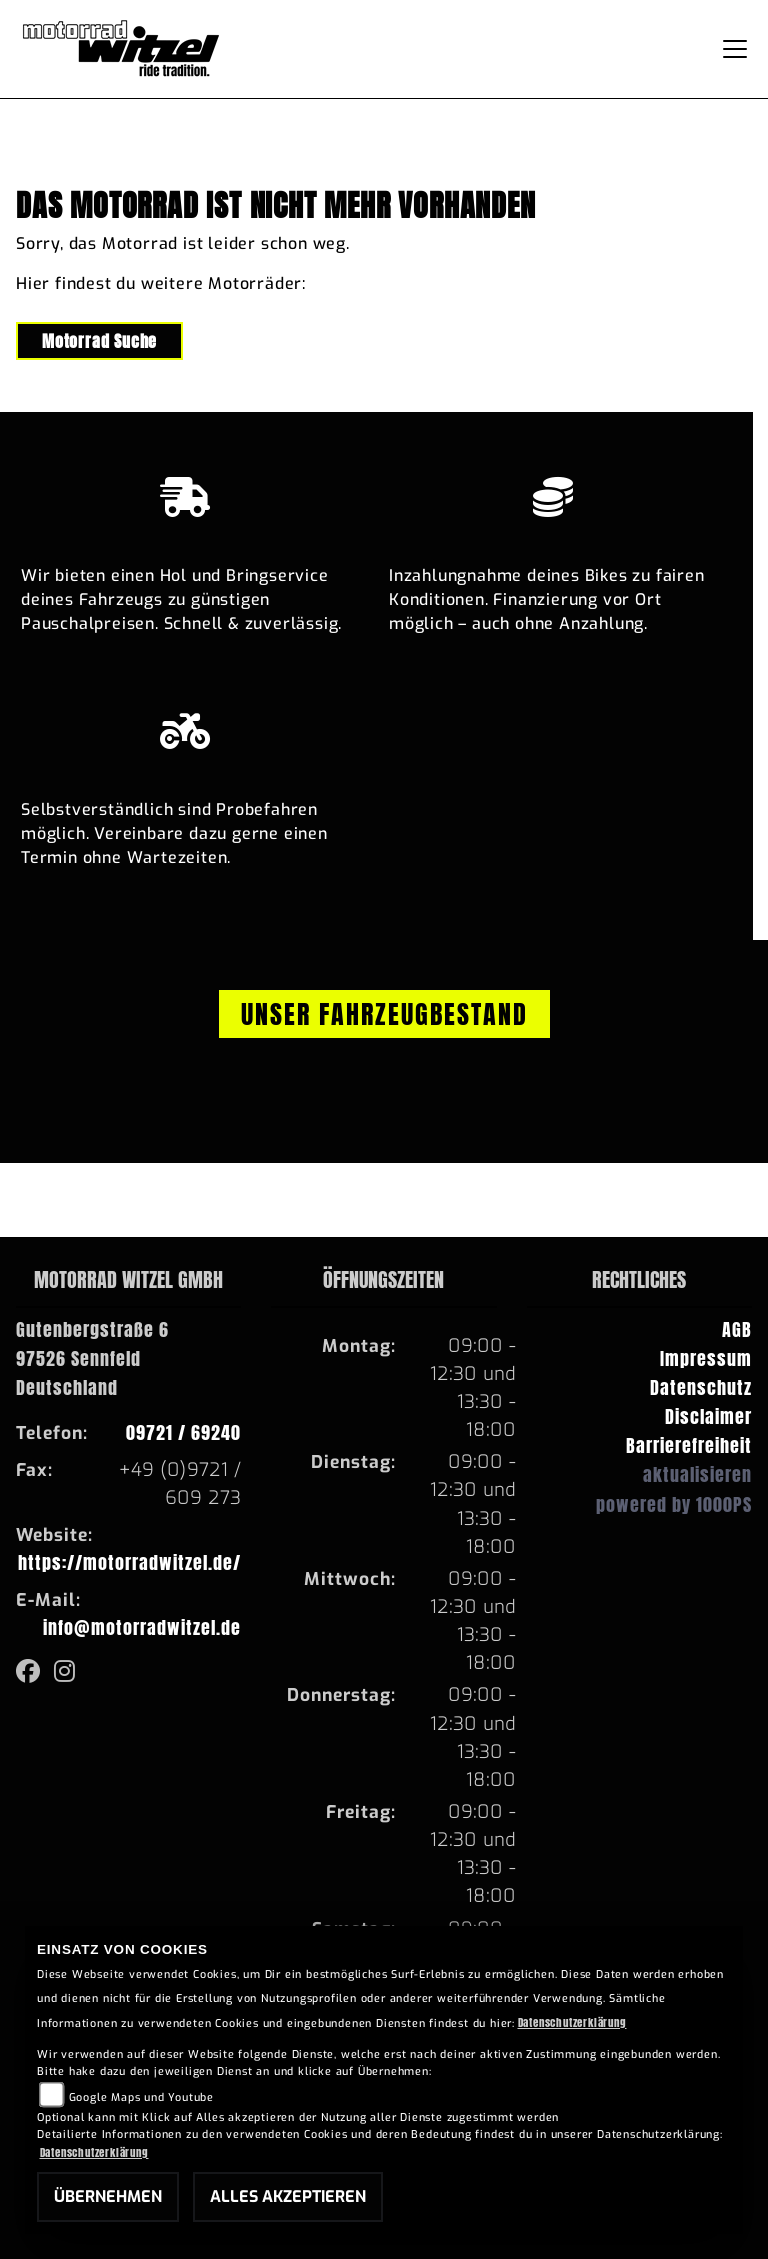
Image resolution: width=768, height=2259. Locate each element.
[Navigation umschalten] (735, 49)
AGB (737, 1329)
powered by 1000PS (674, 1504)
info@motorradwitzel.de (142, 1627)
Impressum (706, 1358)
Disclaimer (708, 1416)
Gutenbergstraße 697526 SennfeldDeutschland (92, 1358)
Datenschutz (701, 1387)
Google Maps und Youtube (141, 2097)
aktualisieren (697, 1474)
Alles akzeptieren (288, 2196)
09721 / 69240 (183, 1432)
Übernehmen (108, 2196)
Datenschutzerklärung (572, 2022)
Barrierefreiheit (689, 1445)
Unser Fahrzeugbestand (384, 1014)
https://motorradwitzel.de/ (129, 1562)
